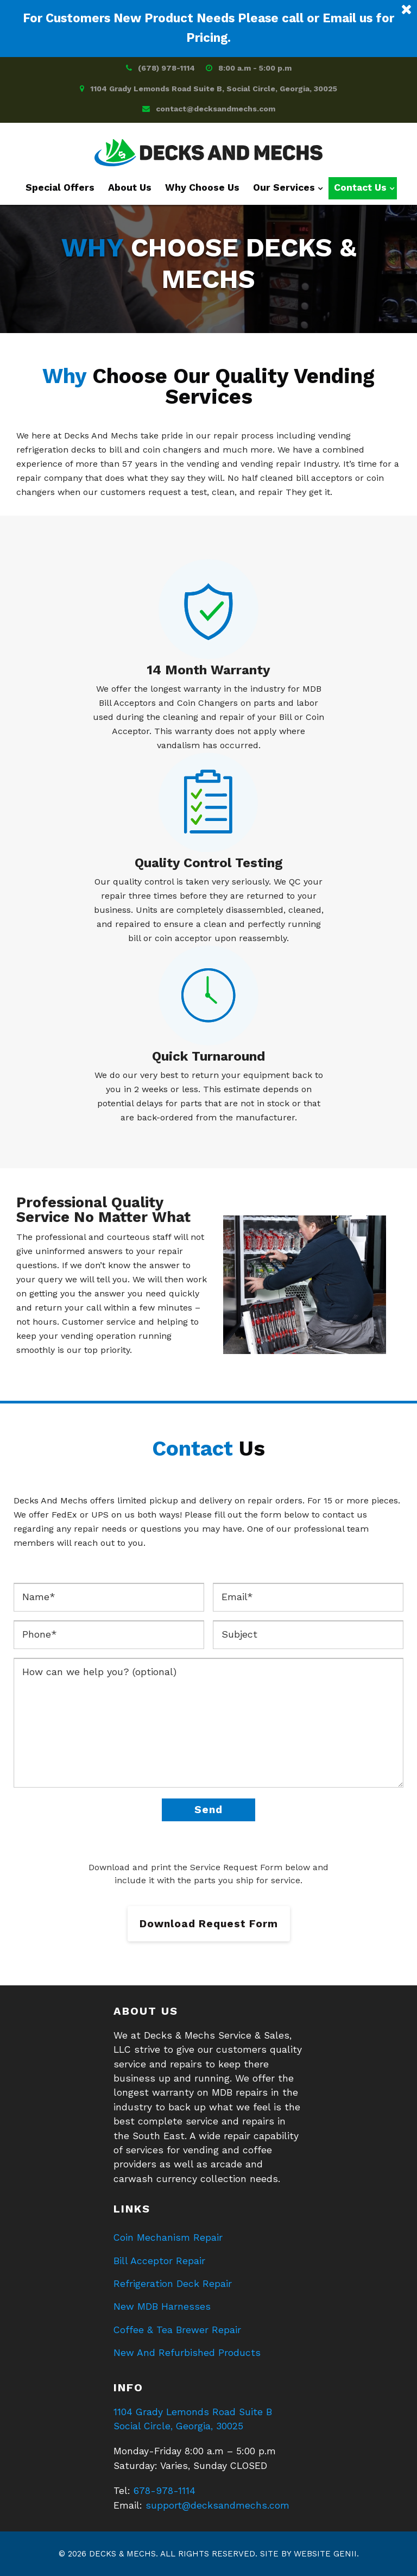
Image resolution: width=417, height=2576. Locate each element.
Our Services (284, 187)
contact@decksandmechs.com (215, 108)
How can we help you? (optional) (208, 1723)
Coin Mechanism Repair (168, 2237)
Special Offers (60, 187)
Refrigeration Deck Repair (172, 2283)
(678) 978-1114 (166, 68)
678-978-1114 (164, 2490)
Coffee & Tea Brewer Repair (177, 2329)
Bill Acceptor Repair (159, 2260)
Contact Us (360, 187)
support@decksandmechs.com (217, 2505)
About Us (129, 187)
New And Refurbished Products (187, 2352)
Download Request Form (209, 1923)
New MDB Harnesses (162, 2306)
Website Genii (325, 2554)
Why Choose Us (202, 187)
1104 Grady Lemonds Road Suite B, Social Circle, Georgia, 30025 (213, 88)
